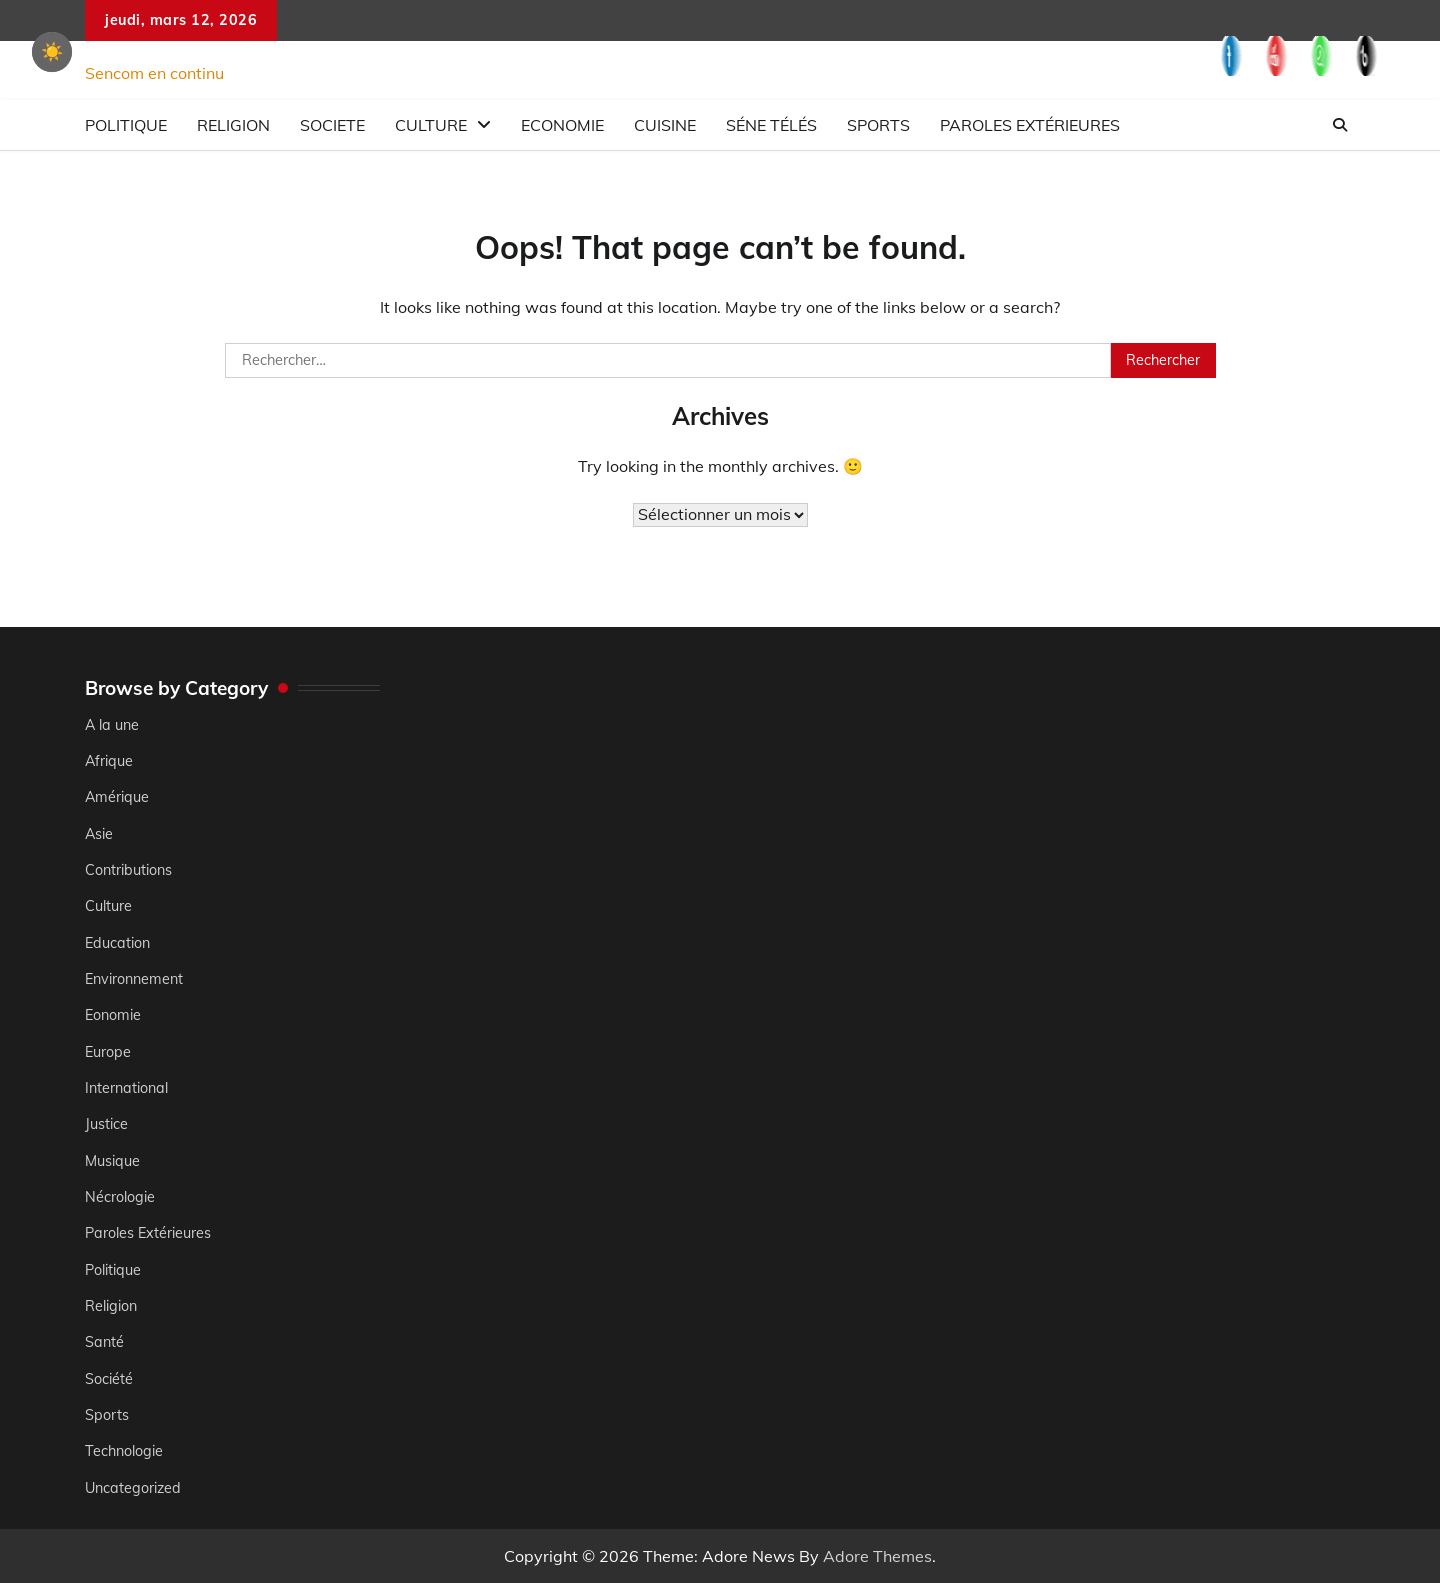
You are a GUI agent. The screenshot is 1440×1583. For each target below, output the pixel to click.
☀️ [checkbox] (52, 52)
